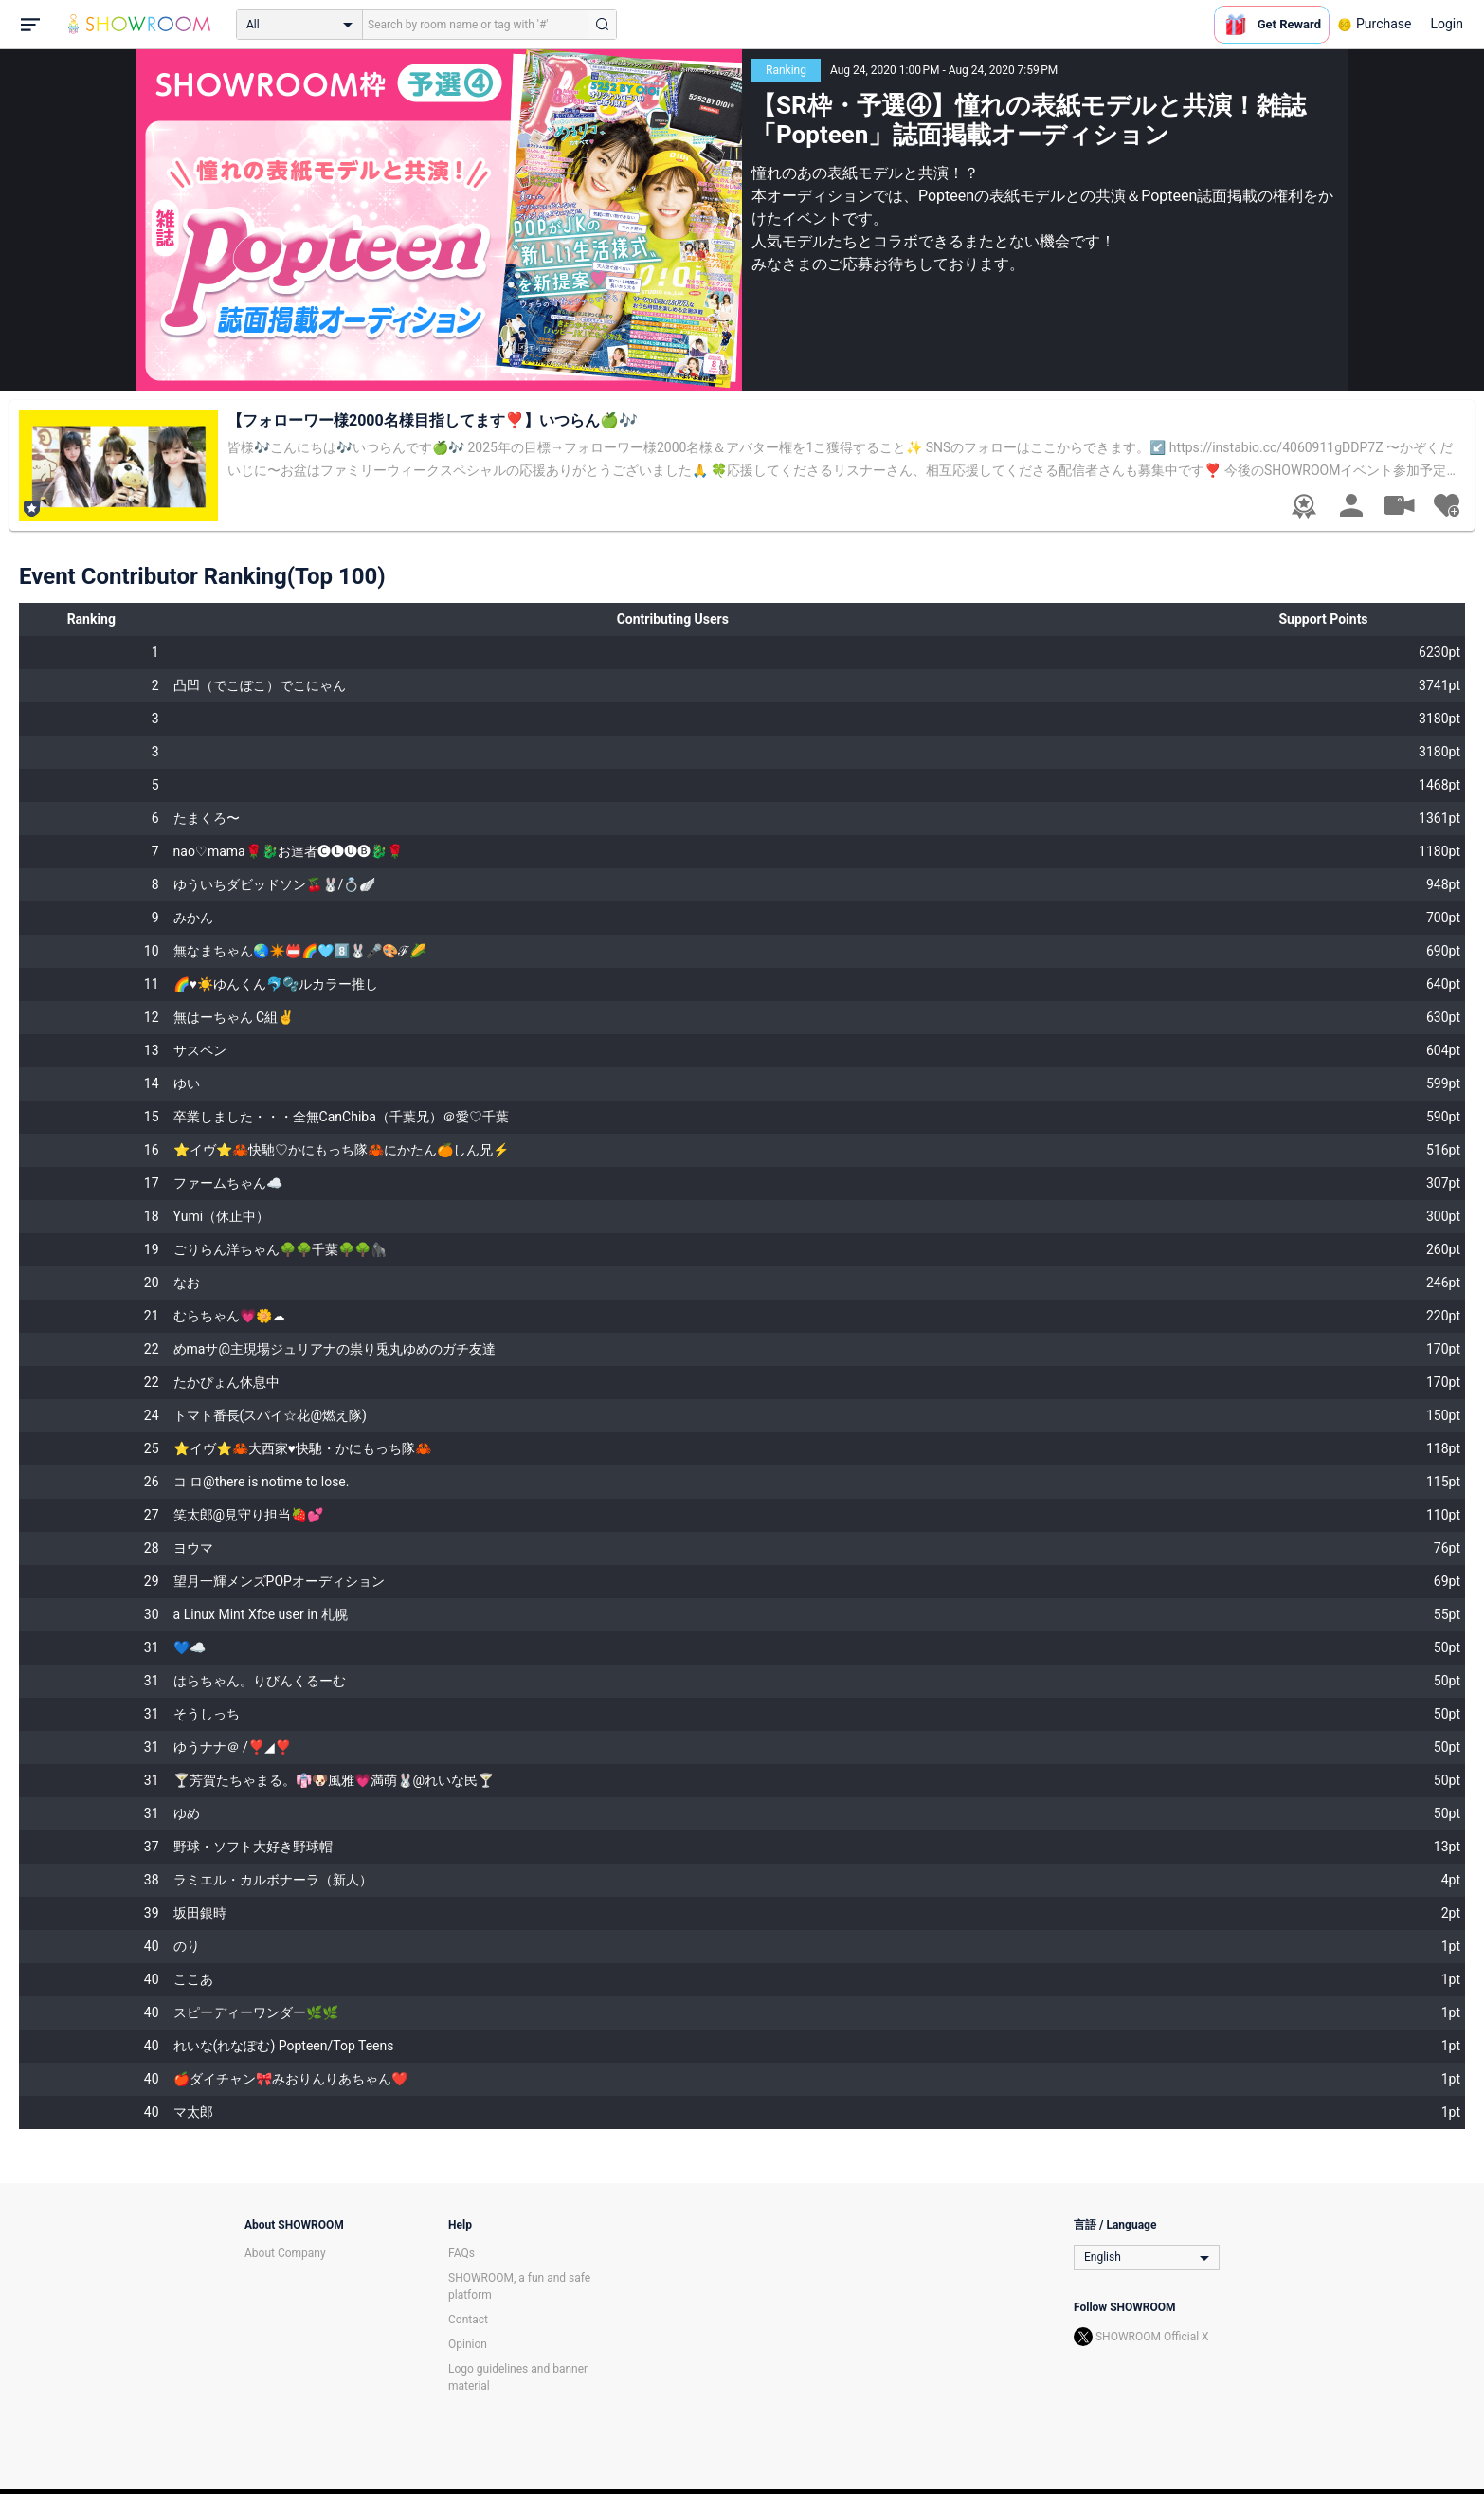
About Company (285, 2253)
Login (1446, 23)
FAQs (461, 2253)
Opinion (467, 2344)
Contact (468, 2319)
